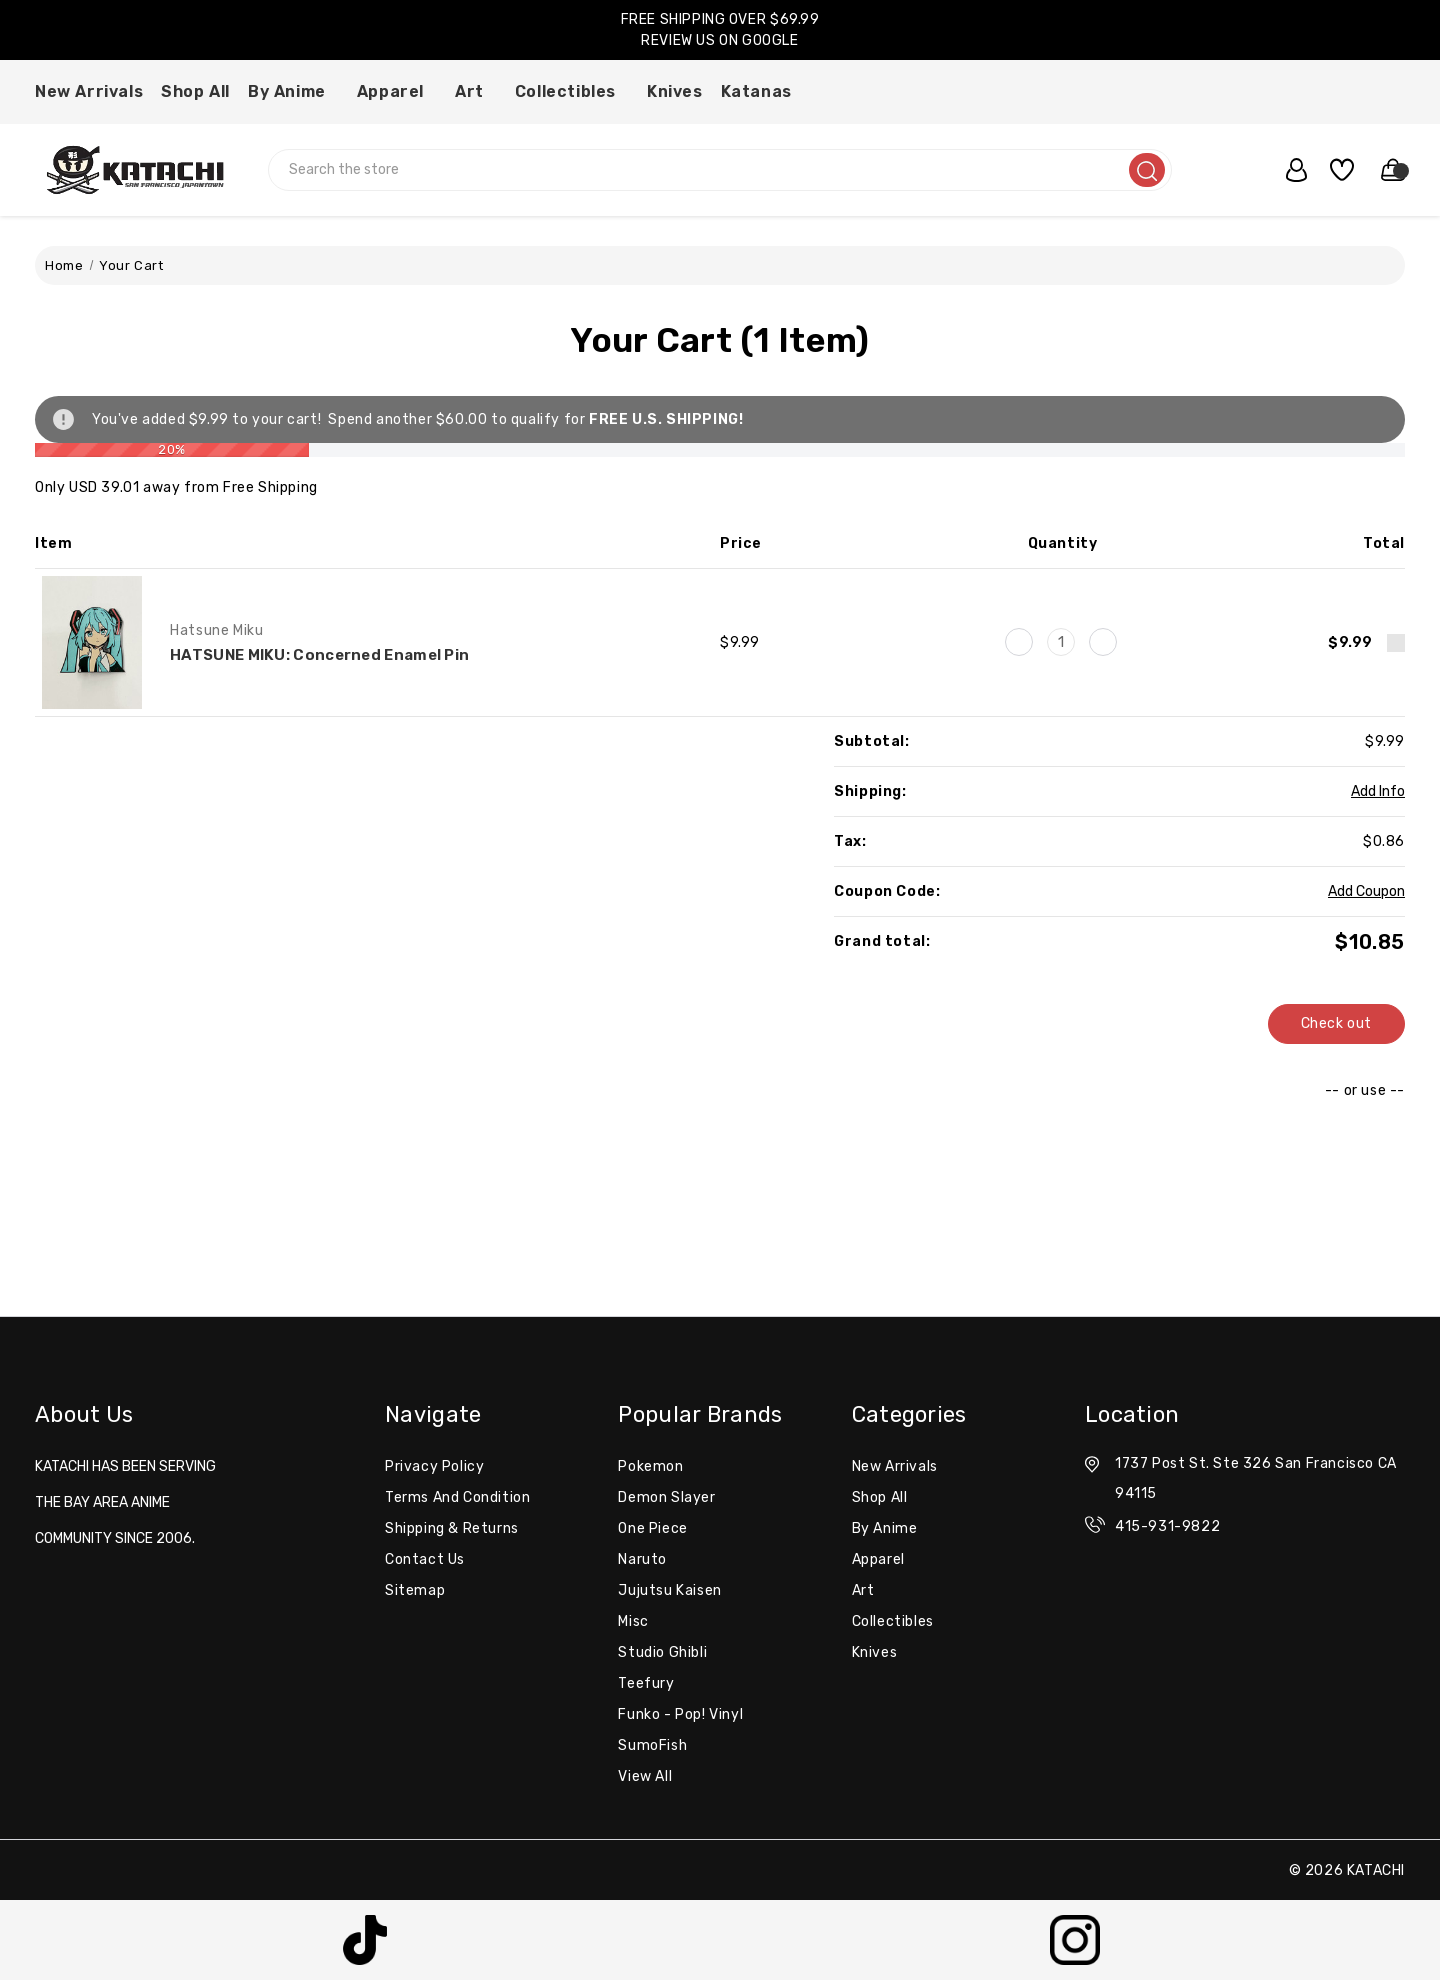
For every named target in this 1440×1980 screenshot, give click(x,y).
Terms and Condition (457, 1497)
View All (645, 1776)
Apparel (397, 91)
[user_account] (1287, 170)
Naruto (642, 1559)
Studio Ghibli (662, 1652)
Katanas (763, 91)
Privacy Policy (434, 1466)
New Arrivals (89, 91)
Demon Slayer (666, 1497)
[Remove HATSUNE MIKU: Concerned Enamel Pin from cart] (1396, 643)
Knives (675, 91)
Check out (1336, 1023)
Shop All (195, 91)
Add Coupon (1366, 891)
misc (633, 1621)
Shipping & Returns (452, 1528)
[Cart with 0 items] (1384, 170)
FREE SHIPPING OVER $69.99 (720, 19)
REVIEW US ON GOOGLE (719, 40)
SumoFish (652, 1745)
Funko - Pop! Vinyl (680, 1714)
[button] (365, 1940)
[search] (1147, 170)
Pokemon (650, 1466)
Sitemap (415, 1590)
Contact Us (425, 1559)
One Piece (652, 1528)
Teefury (646, 1683)
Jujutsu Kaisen (669, 1590)
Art (476, 91)
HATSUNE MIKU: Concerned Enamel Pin (319, 655)
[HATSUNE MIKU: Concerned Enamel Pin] (1061, 642)
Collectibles (572, 91)
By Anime (293, 91)
